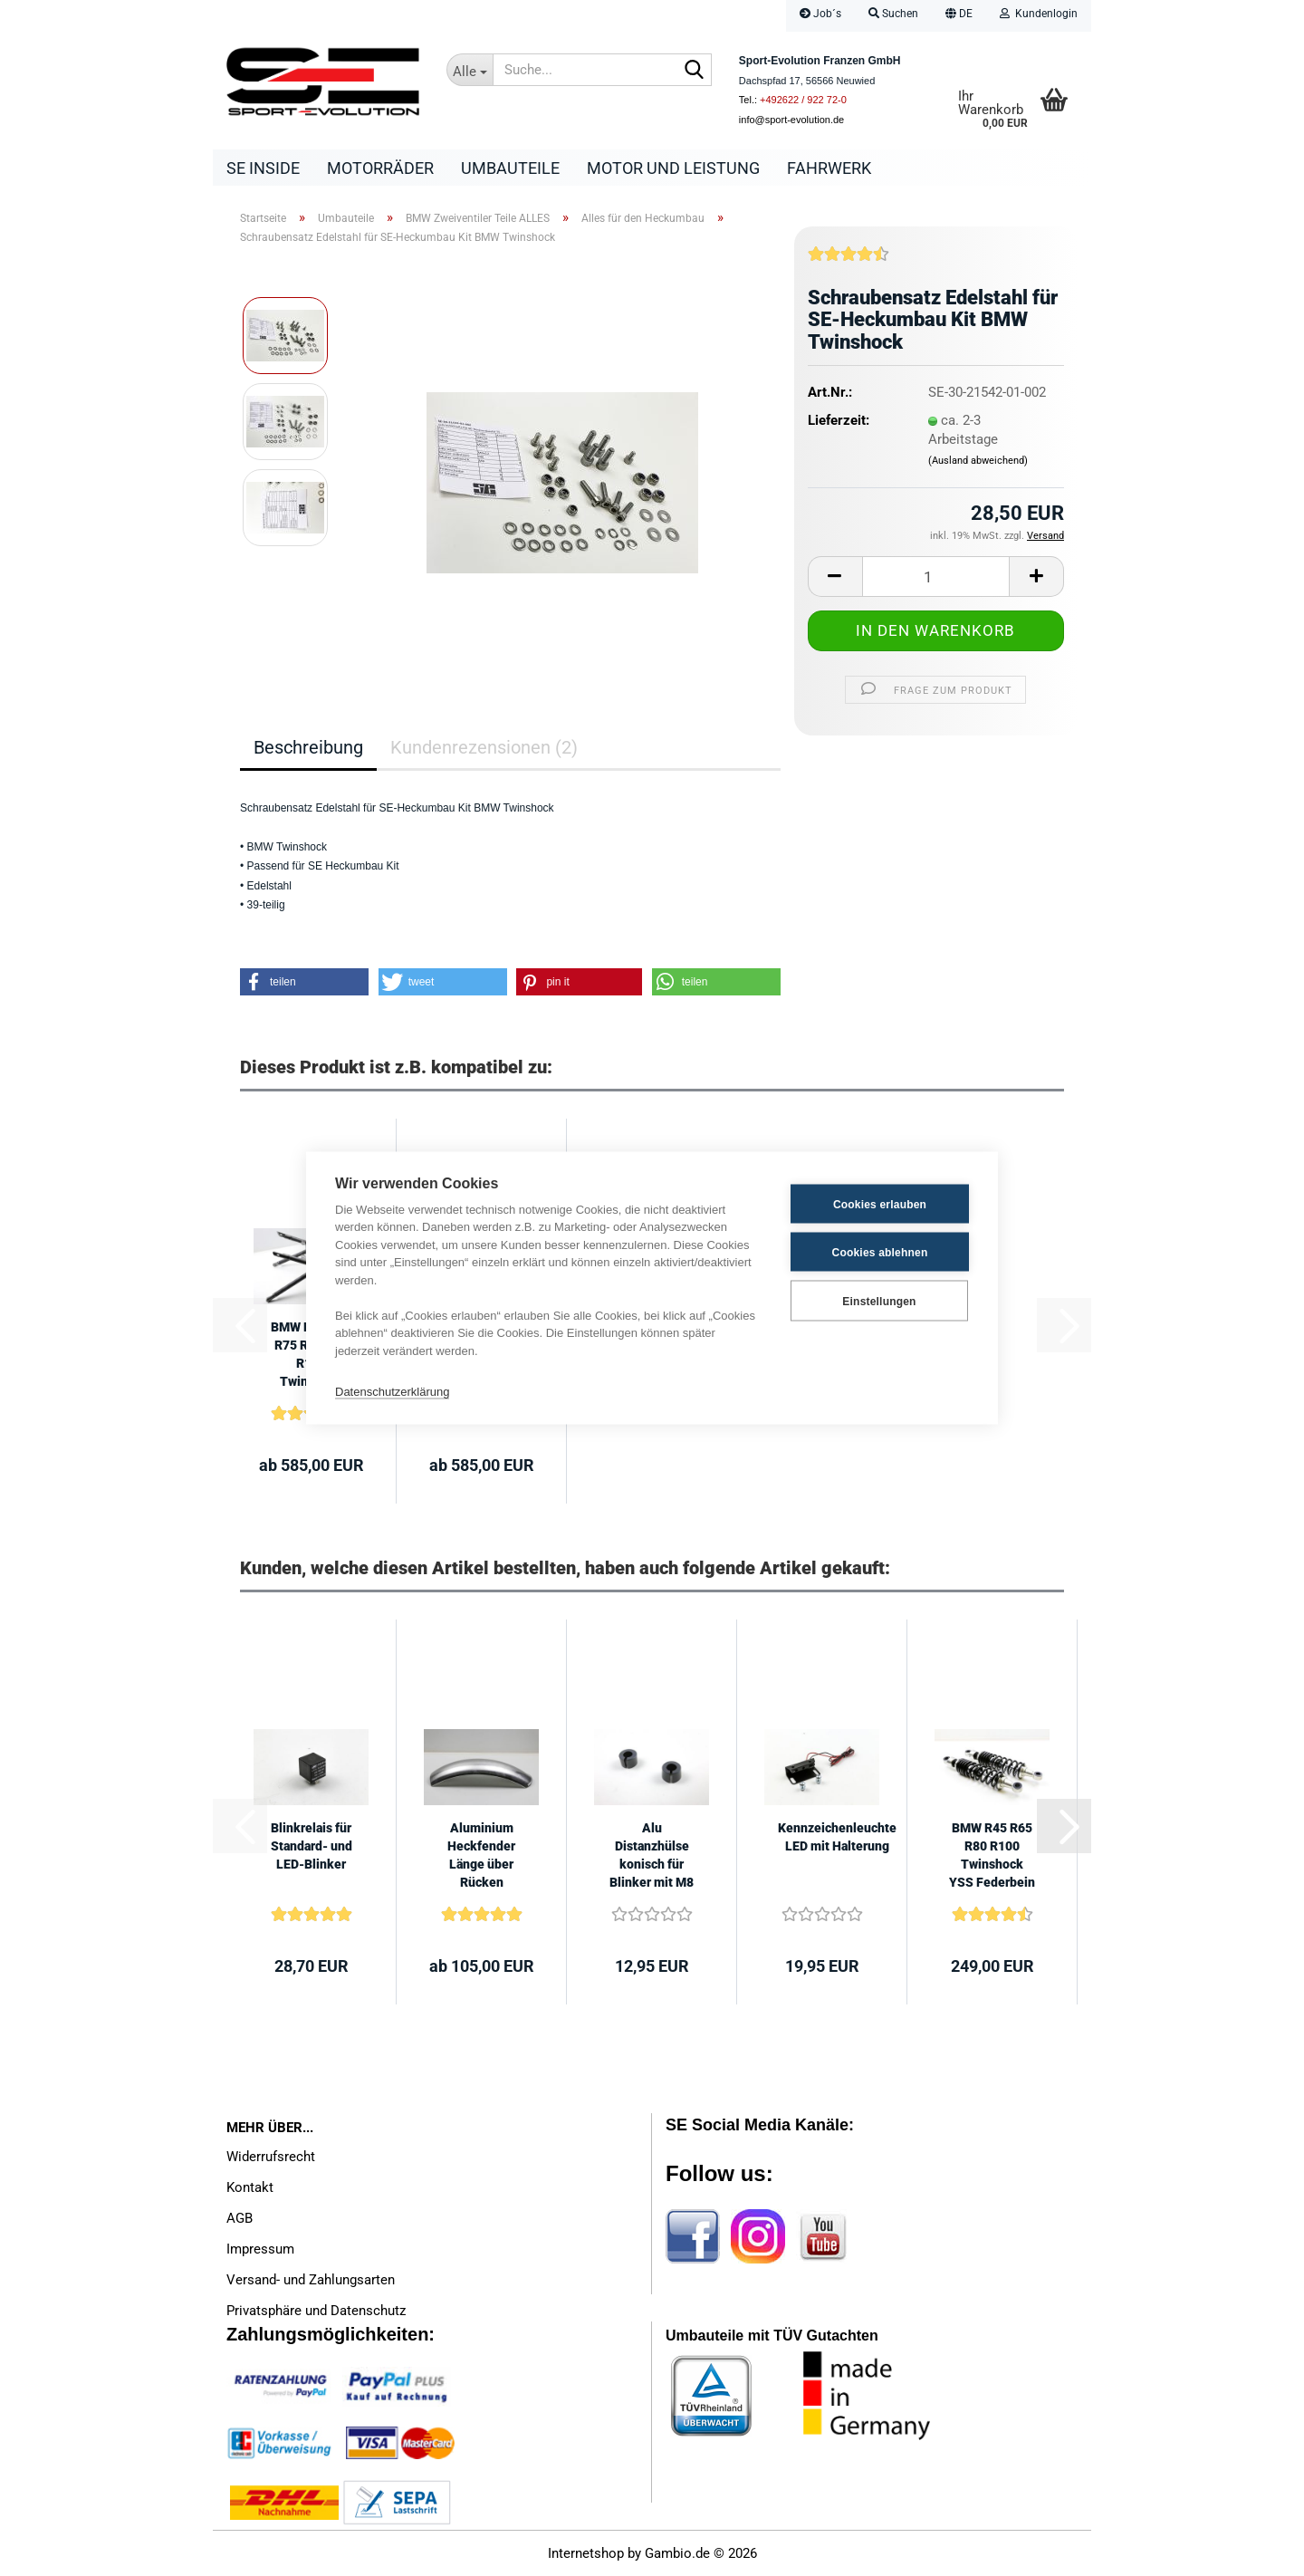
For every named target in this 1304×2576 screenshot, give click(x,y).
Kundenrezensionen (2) (484, 747)
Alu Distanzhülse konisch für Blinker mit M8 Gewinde (651, 1856)
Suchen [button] (893, 13)
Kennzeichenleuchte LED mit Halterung (837, 1837)
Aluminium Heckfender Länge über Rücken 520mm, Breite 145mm (481, 1856)
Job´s (820, 13)
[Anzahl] (936, 576)
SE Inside (263, 168)
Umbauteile (510, 168)
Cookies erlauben (879, 1203)
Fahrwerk (829, 168)
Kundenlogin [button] (1039, 13)
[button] (959, 16)
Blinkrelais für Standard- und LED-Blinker (311, 1846)
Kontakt (249, 2187)
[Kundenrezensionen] (848, 261)
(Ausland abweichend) (978, 460)
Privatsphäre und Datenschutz (316, 2310)
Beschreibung (308, 747)
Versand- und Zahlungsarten (310, 2280)
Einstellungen (879, 1300)
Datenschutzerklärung (392, 1391)
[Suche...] (470, 69)
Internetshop (586, 2553)
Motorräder (380, 168)
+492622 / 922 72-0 (803, 99)
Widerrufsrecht (270, 2156)
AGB (239, 2218)
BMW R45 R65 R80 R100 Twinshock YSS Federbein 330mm (992, 1856)
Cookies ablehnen (880, 1251)
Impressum (260, 2249)
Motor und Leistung (673, 168)
